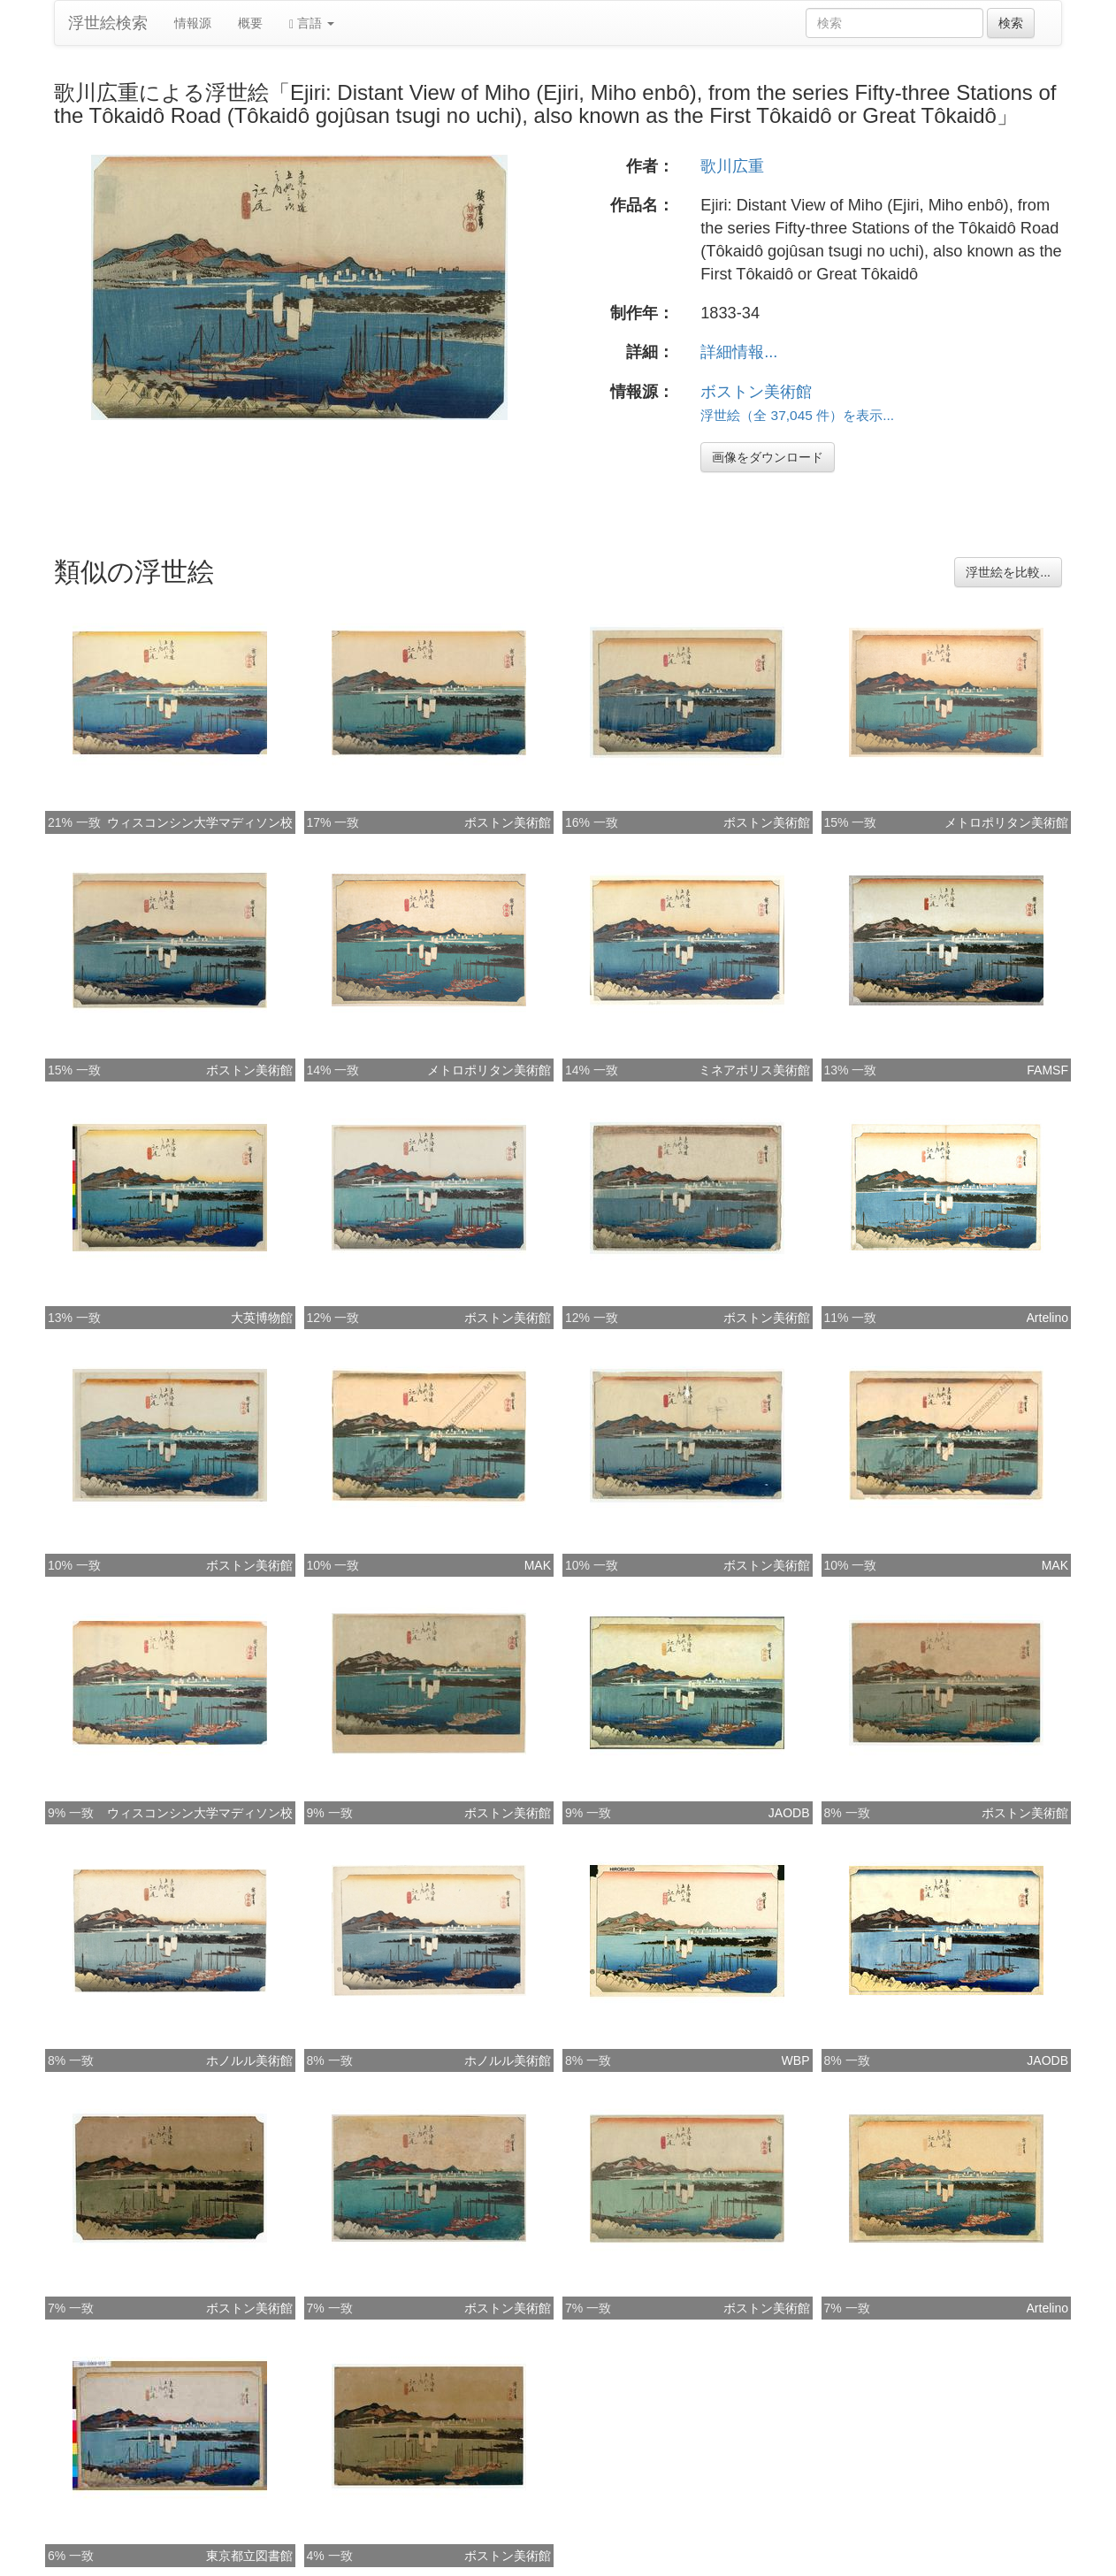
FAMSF (1047, 1070)
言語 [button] (311, 23)
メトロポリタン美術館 (1006, 822)
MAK (537, 1565)
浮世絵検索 (108, 23)
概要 (250, 23)
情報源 (192, 23)
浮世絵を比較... (1008, 572)
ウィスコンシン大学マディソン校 (200, 822)
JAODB (789, 1813)
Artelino (1047, 1318)
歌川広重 (732, 166)
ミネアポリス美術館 (754, 1070)
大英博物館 (262, 1318)
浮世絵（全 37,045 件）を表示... (797, 415)
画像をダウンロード (767, 457)
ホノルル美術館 (249, 2060)
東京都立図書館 (249, 2556)
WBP (796, 2060)
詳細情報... (738, 352)
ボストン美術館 (756, 392)
